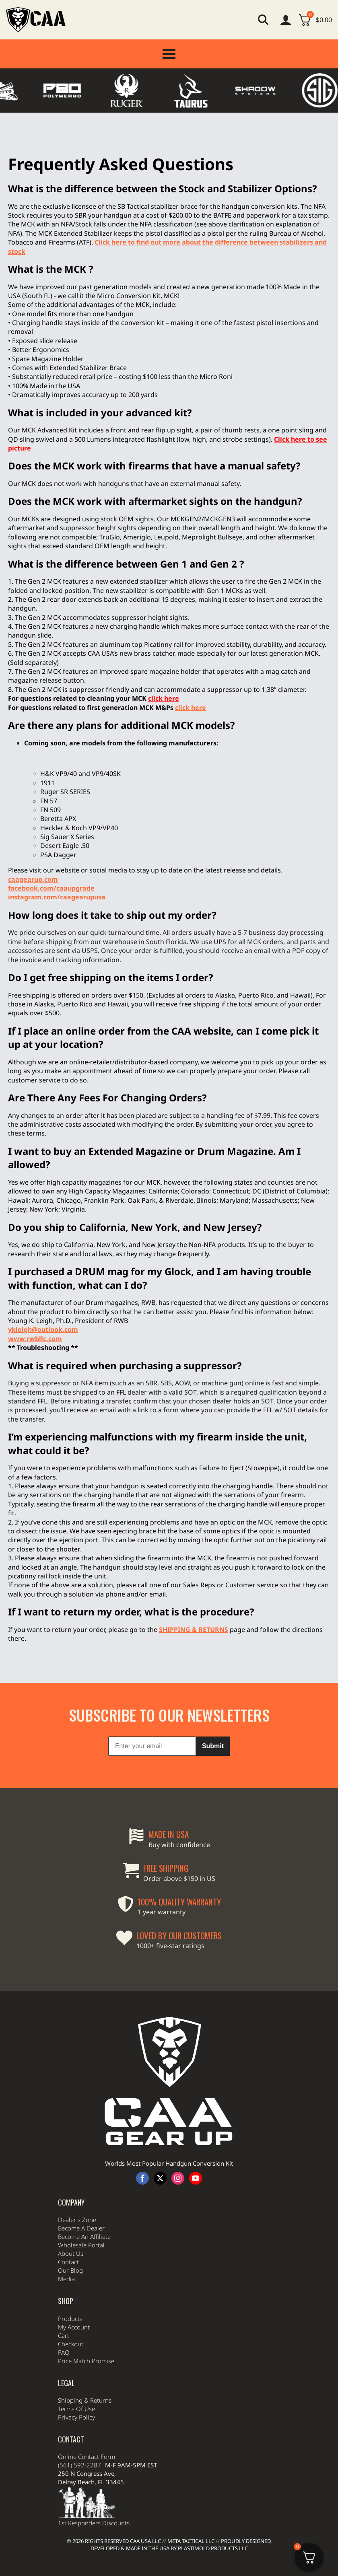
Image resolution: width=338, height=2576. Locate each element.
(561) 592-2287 (79, 2485)
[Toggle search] (263, 19)
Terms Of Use (76, 2428)
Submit (213, 1765)
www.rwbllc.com (35, 1338)
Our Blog (70, 2290)
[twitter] (160, 2197)
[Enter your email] (152, 1766)
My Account (74, 2347)
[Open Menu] (169, 53)
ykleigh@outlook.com (43, 1329)
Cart (63, 2355)
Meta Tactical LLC (190, 2541)
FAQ (64, 2372)
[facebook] (142, 2197)
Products (70, 2338)
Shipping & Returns (84, 2420)
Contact (68, 2282)
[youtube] (195, 2197)
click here (190, 707)
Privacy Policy (76, 2437)
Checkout (70, 2364)
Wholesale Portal (81, 2265)
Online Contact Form (86, 2476)
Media (66, 2298)
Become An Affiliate (84, 2256)
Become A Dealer (81, 2248)
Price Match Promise (86, 2380)
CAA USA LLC (145, 2541)
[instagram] (177, 2197)
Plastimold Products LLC (213, 2548)
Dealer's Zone (77, 2239)
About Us (70, 2273)
